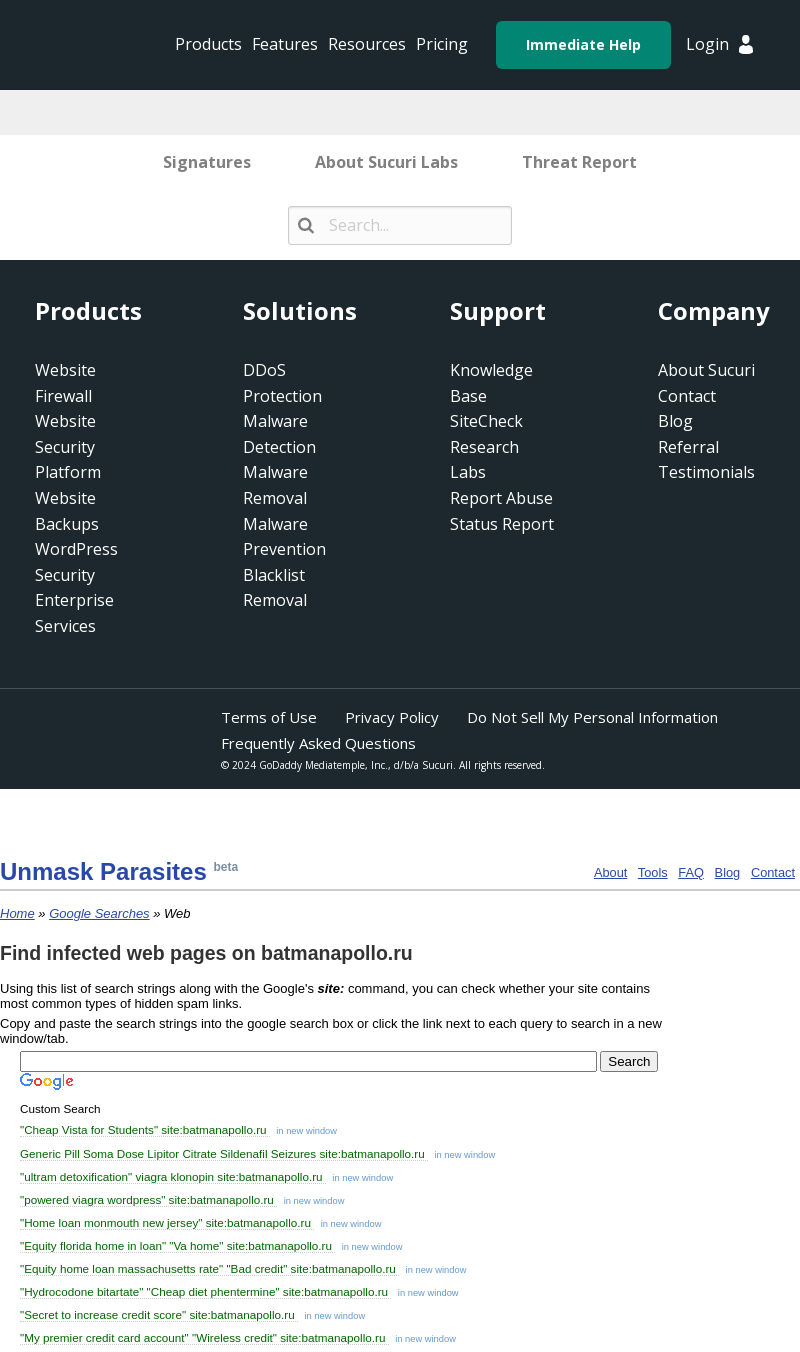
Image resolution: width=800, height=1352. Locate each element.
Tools (653, 872)
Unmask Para (103, 871)
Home (17, 913)
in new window (306, 1131)
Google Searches (99, 913)
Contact (773, 872)
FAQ (691, 872)
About (610, 872)
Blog (728, 872)
